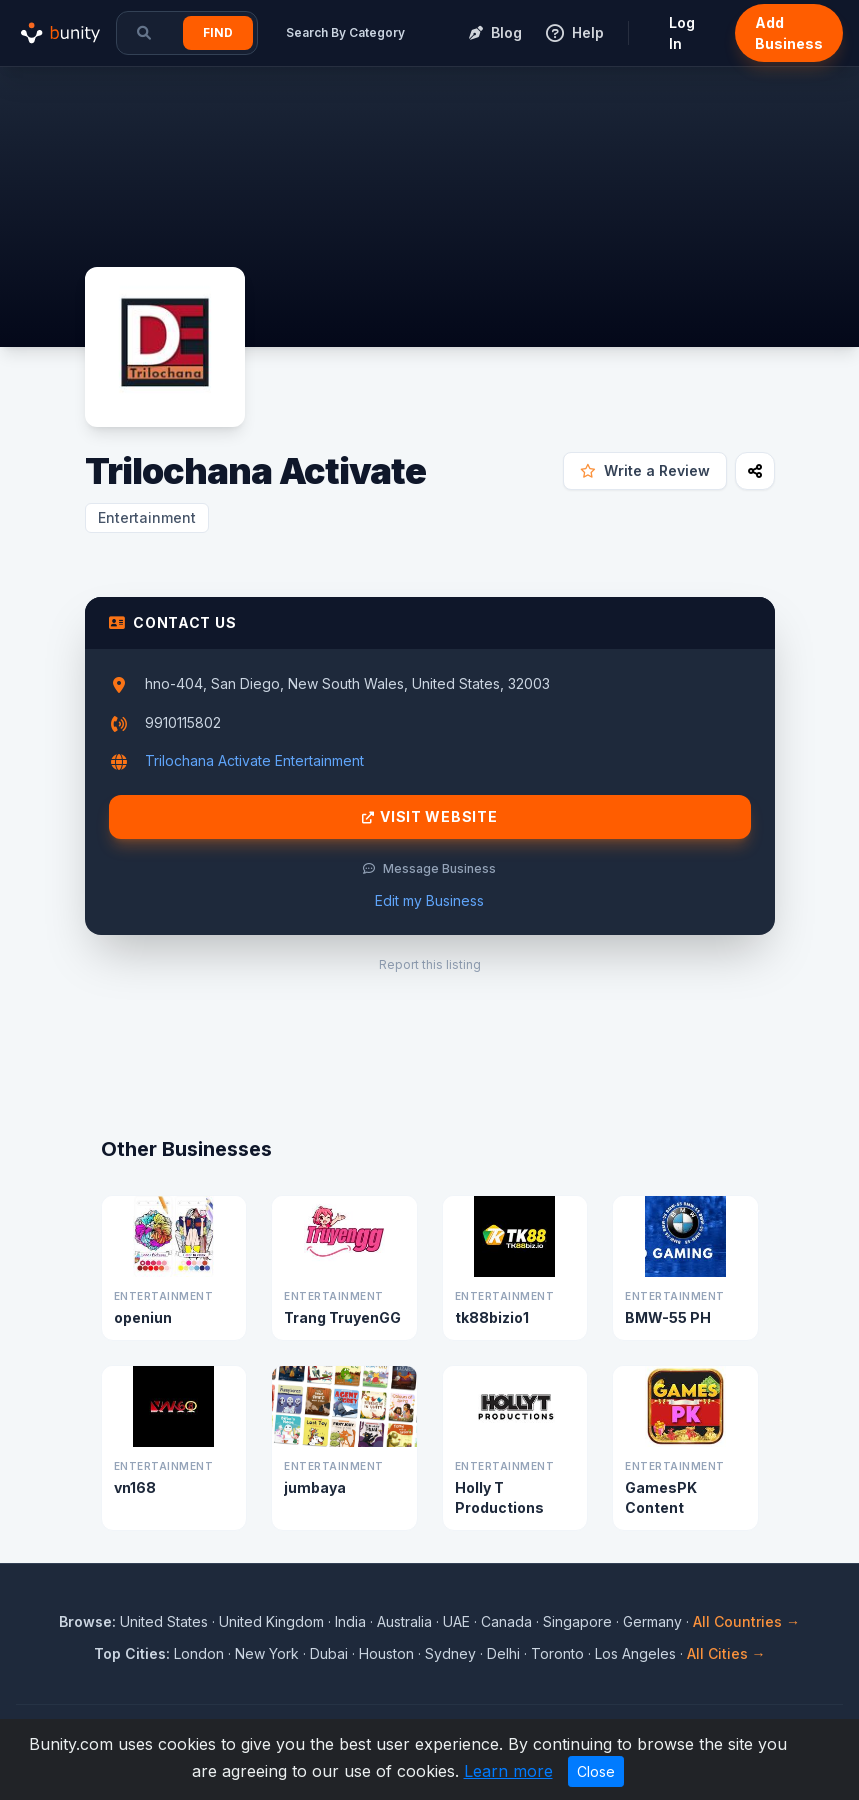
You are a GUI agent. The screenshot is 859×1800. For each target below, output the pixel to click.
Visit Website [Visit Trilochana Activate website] (430, 817)
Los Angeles (635, 1653)
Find (218, 32)
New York (267, 1653)
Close (596, 1771)
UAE (456, 1621)
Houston (386, 1653)
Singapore (577, 1621)
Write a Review (645, 470)
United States (164, 1621)
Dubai (329, 1653)
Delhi (503, 1653)
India (350, 1621)
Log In (682, 33)
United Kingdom (271, 1621)
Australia (404, 1621)
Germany (652, 1621)
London (199, 1653)
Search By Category (345, 32)
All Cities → (726, 1653)
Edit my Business (429, 900)
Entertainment (147, 517)
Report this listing (430, 964)
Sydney (450, 1653)
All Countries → (746, 1621)
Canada (506, 1621)
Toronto (557, 1653)
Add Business (789, 33)
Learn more (508, 1771)
